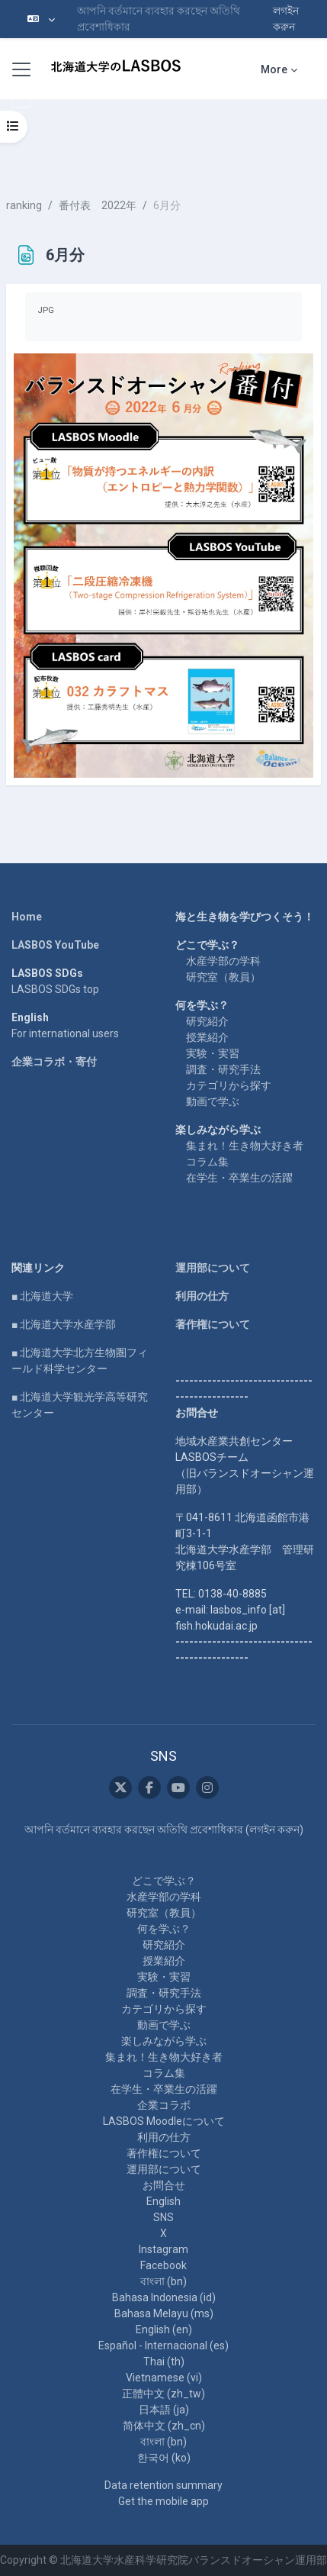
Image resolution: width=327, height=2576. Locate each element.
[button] (41, 19)
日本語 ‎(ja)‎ (164, 2410)
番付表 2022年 (97, 205)
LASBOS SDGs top (55, 989)
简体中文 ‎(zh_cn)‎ (164, 2426)
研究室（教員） (223, 977)
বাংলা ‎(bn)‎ (163, 2281)
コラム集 (207, 1162)
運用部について (212, 1268)
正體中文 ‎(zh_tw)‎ (163, 2393)
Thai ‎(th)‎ (163, 2361)
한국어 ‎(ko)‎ (164, 2458)
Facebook (163, 2265)
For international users (65, 1033)
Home (26, 917)
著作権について (212, 1324)
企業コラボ (164, 2105)
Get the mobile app (163, 2501)
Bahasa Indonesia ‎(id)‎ (164, 2297)
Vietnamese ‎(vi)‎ (164, 2377)
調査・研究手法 (223, 1069)
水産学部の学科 (223, 961)
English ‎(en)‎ (164, 2329)
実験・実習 (212, 1053)
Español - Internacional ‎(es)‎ (163, 2345)
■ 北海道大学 (42, 1296)
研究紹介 (207, 1021)
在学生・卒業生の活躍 (239, 1178)
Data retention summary (163, 2485)
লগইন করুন (286, 19)
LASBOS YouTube (55, 945)
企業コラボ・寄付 (54, 1062)
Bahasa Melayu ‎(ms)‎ (163, 2313)
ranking (24, 205)
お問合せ (164, 2185)
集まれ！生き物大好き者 (244, 1146)
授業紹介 (207, 1037)
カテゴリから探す (228, 1085)
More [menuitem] (274, 69)
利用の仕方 (202, 1296)
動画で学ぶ (212, 1101)
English (163, 2201)
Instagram (163, 2249)
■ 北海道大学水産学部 (63, 1324)
